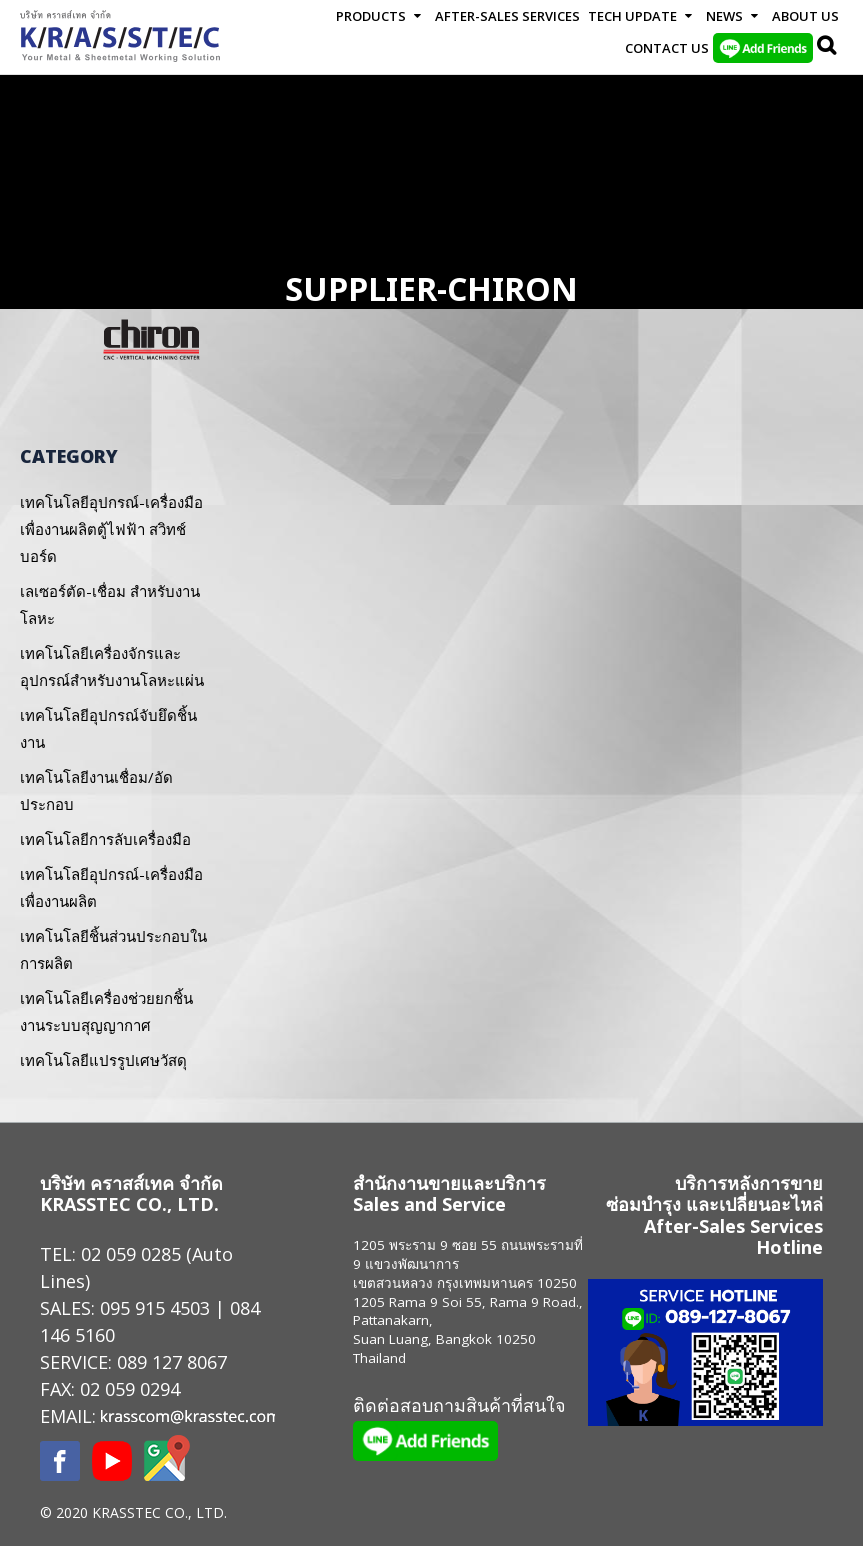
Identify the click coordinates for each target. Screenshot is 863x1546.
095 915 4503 (155, 1308)
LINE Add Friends (763, 48)
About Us (805, 16)
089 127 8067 (172, 1362)
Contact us (667, 48)
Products (371, 16)
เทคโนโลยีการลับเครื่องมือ (105, 839)
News (724, 16)
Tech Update (632, 16)
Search (828, 48)
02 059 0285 (131, 1254)
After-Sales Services (507, 16)
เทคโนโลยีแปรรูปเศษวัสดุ (103, 1060)
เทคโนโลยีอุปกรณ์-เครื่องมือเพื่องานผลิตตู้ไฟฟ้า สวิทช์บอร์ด (111, 529)
